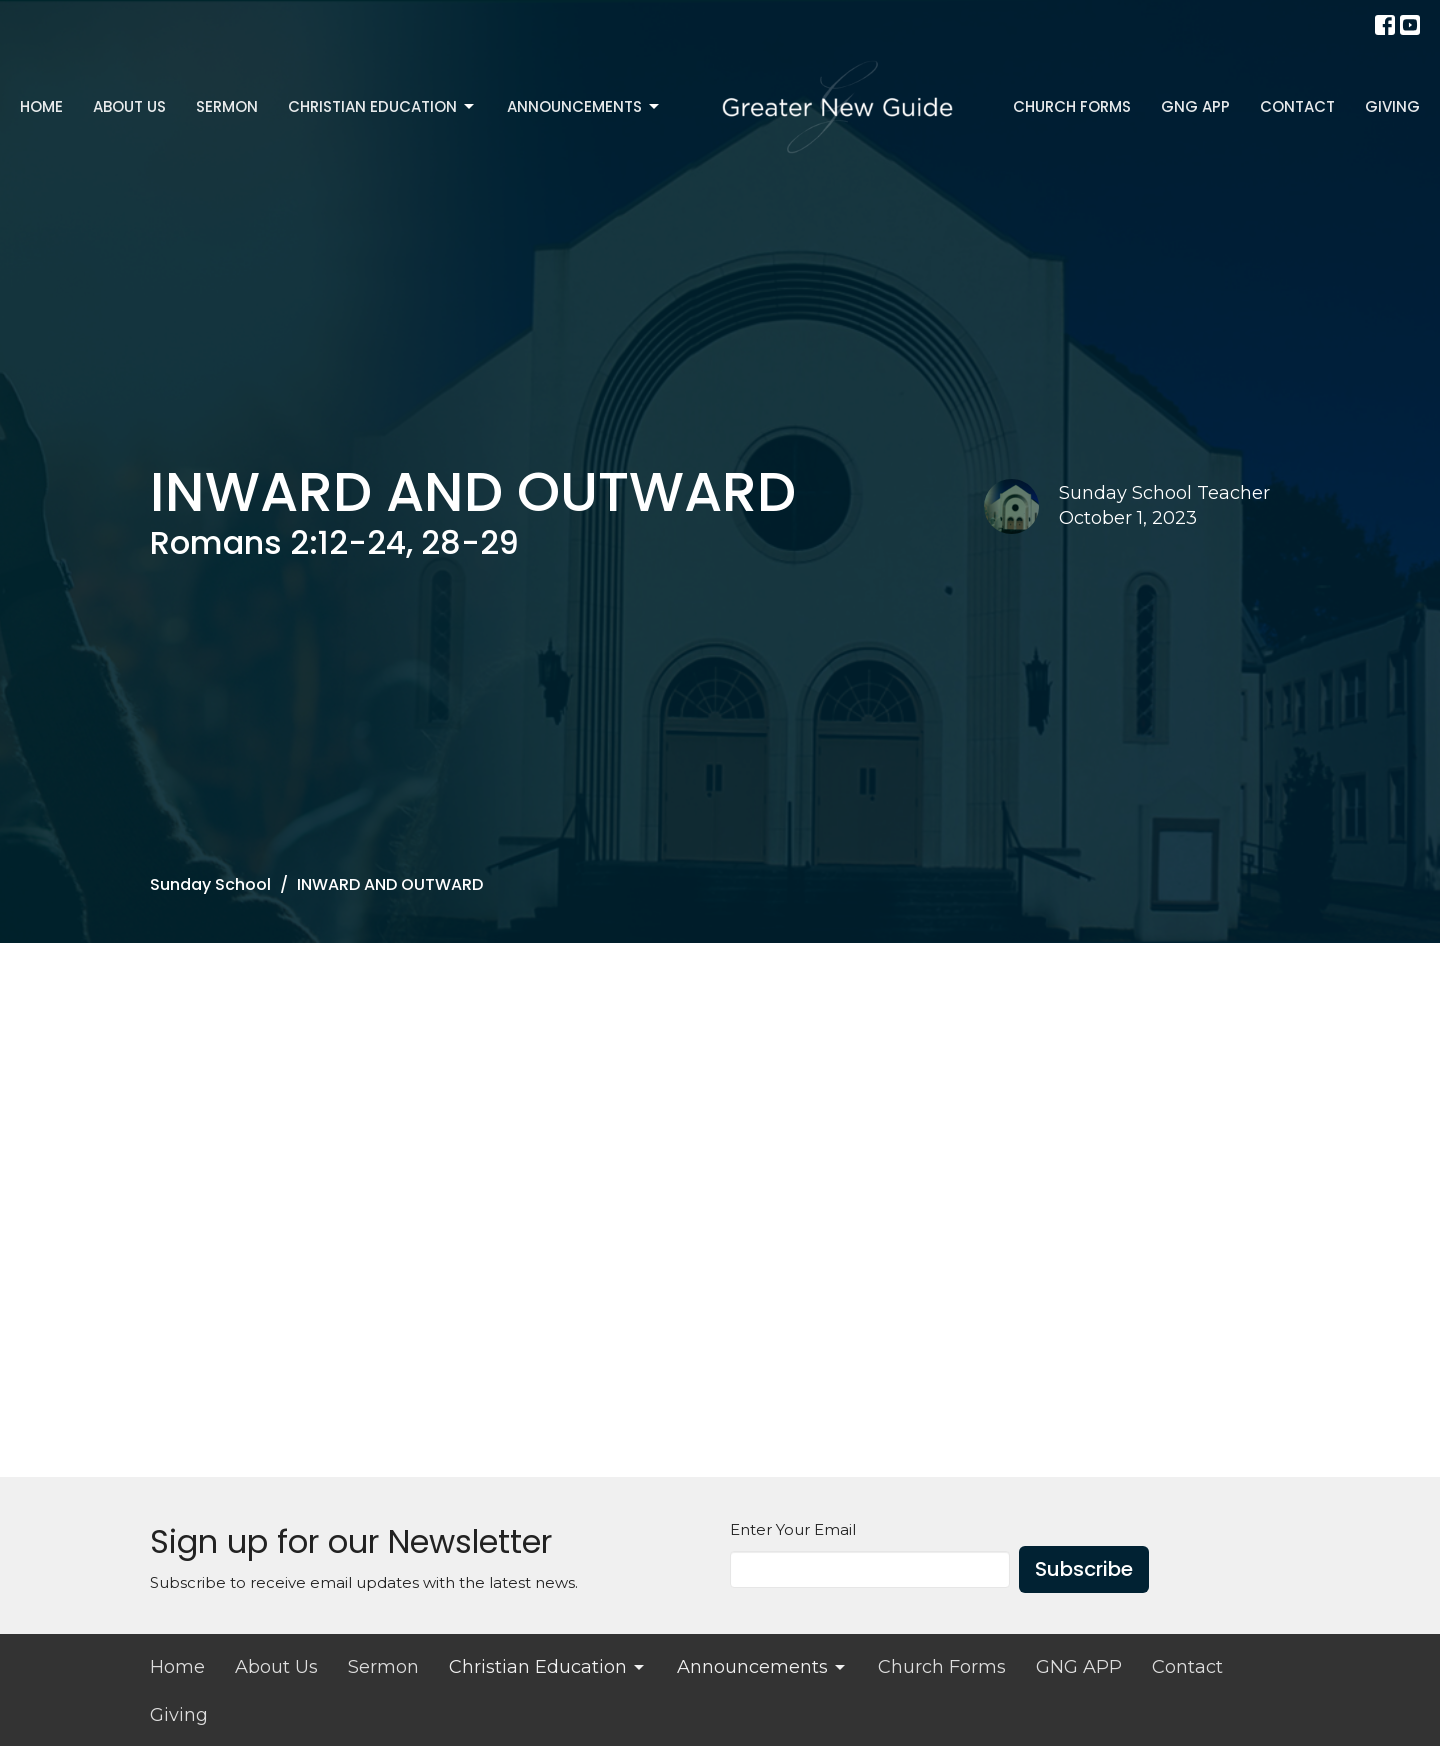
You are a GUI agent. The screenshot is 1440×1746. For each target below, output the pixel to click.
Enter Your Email (793, 1529)
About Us (129, 106)
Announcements (584, 106)
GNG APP (1195, 106)
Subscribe (1084, 1569)
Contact (1297, 106)
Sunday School (210, 884)
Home (41, 106)
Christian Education (382, 106)
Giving (1392, 106)
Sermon (227, 106)
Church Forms (1072, 106)
